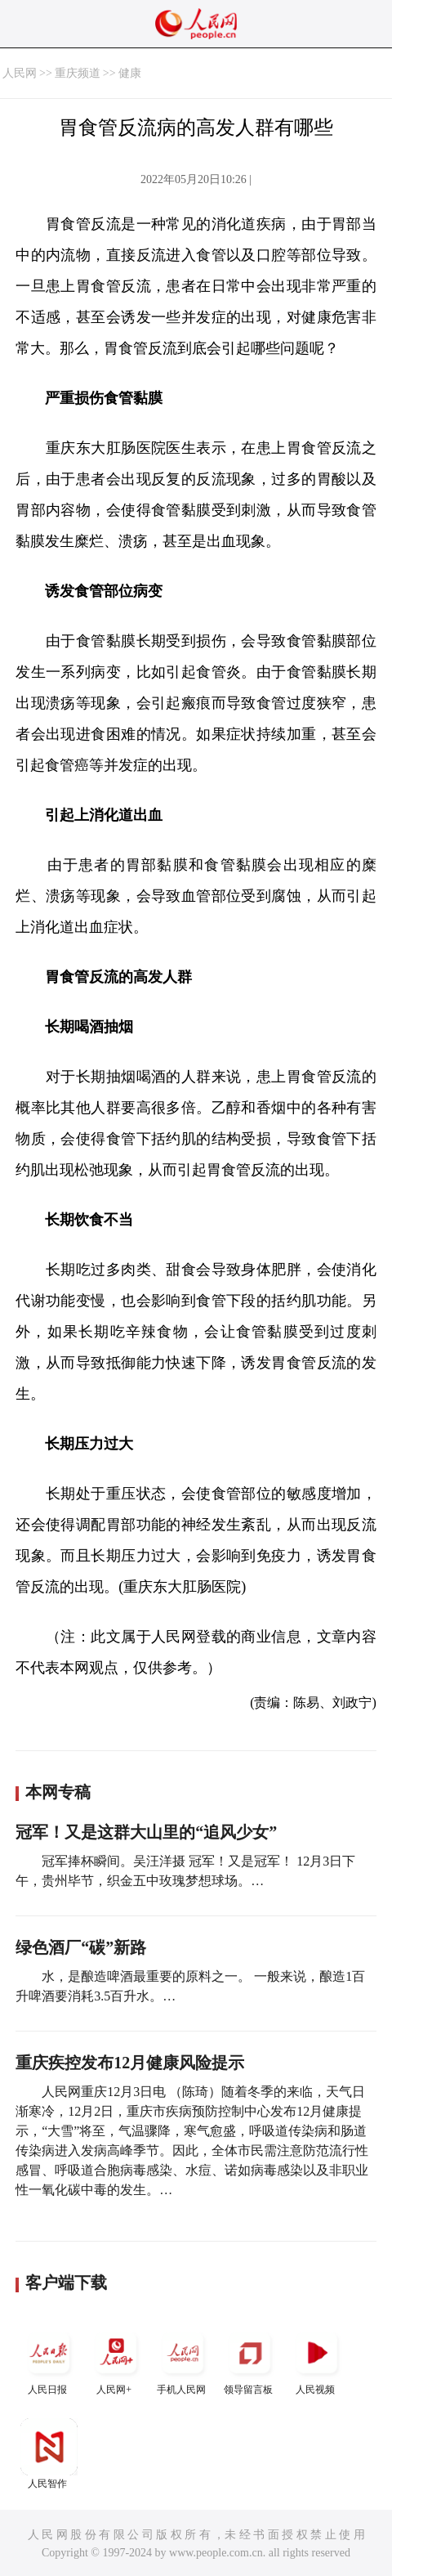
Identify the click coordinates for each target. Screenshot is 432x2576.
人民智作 (49, 2453)
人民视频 (316, 2359)
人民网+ (116, 2359)
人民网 (19, 73)
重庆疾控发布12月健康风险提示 (130, 2063)
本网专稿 (58, 1792)
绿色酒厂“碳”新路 (81, 1947)
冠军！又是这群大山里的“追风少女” (146, 1832)
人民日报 (49, 2359)
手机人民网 (183, 2359)
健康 (129, 73)
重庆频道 (77, 73)
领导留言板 (249, 2359)
